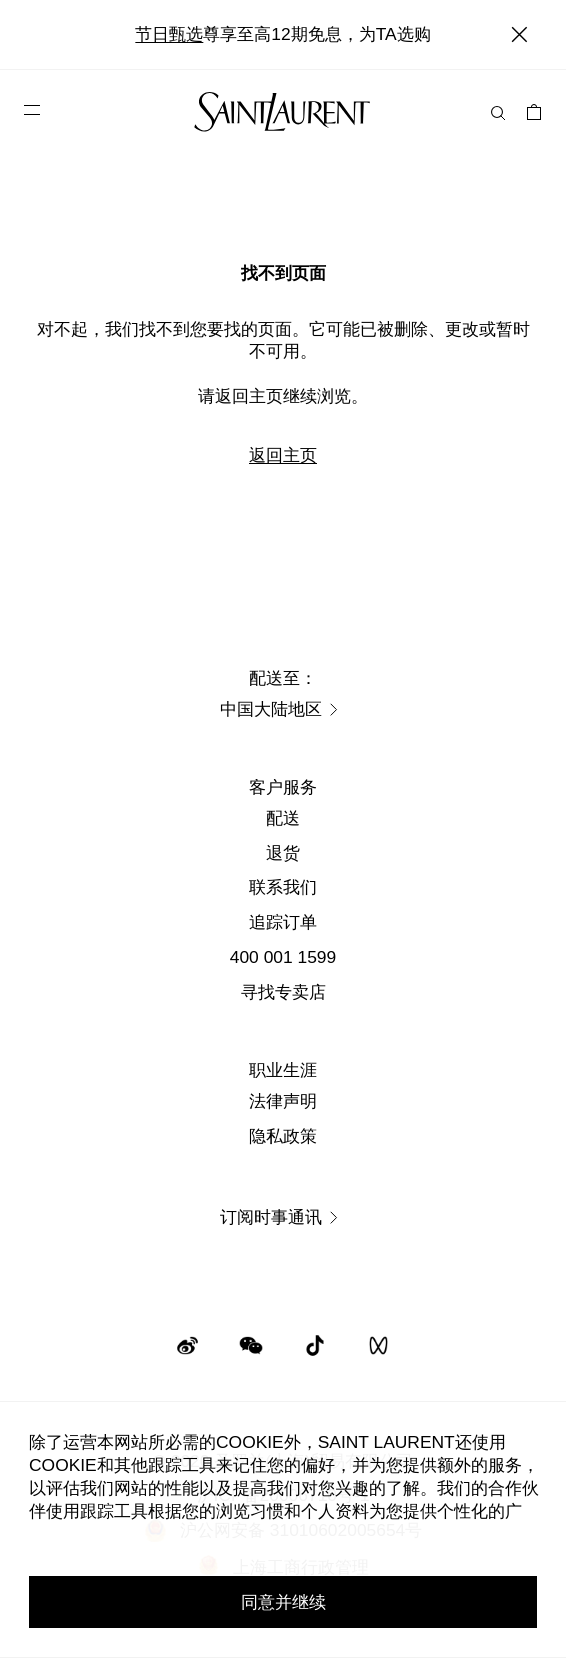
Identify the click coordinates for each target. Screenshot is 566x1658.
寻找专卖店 (283, 992)
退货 (283, 853)
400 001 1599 (283, 957)
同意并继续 (283, 1602)
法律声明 (283, 1101)
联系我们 (283, 887)
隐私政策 (283, 1136)
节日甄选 (169, 34)
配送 (283, 818)
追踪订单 (283, 922)
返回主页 (283, 455)
